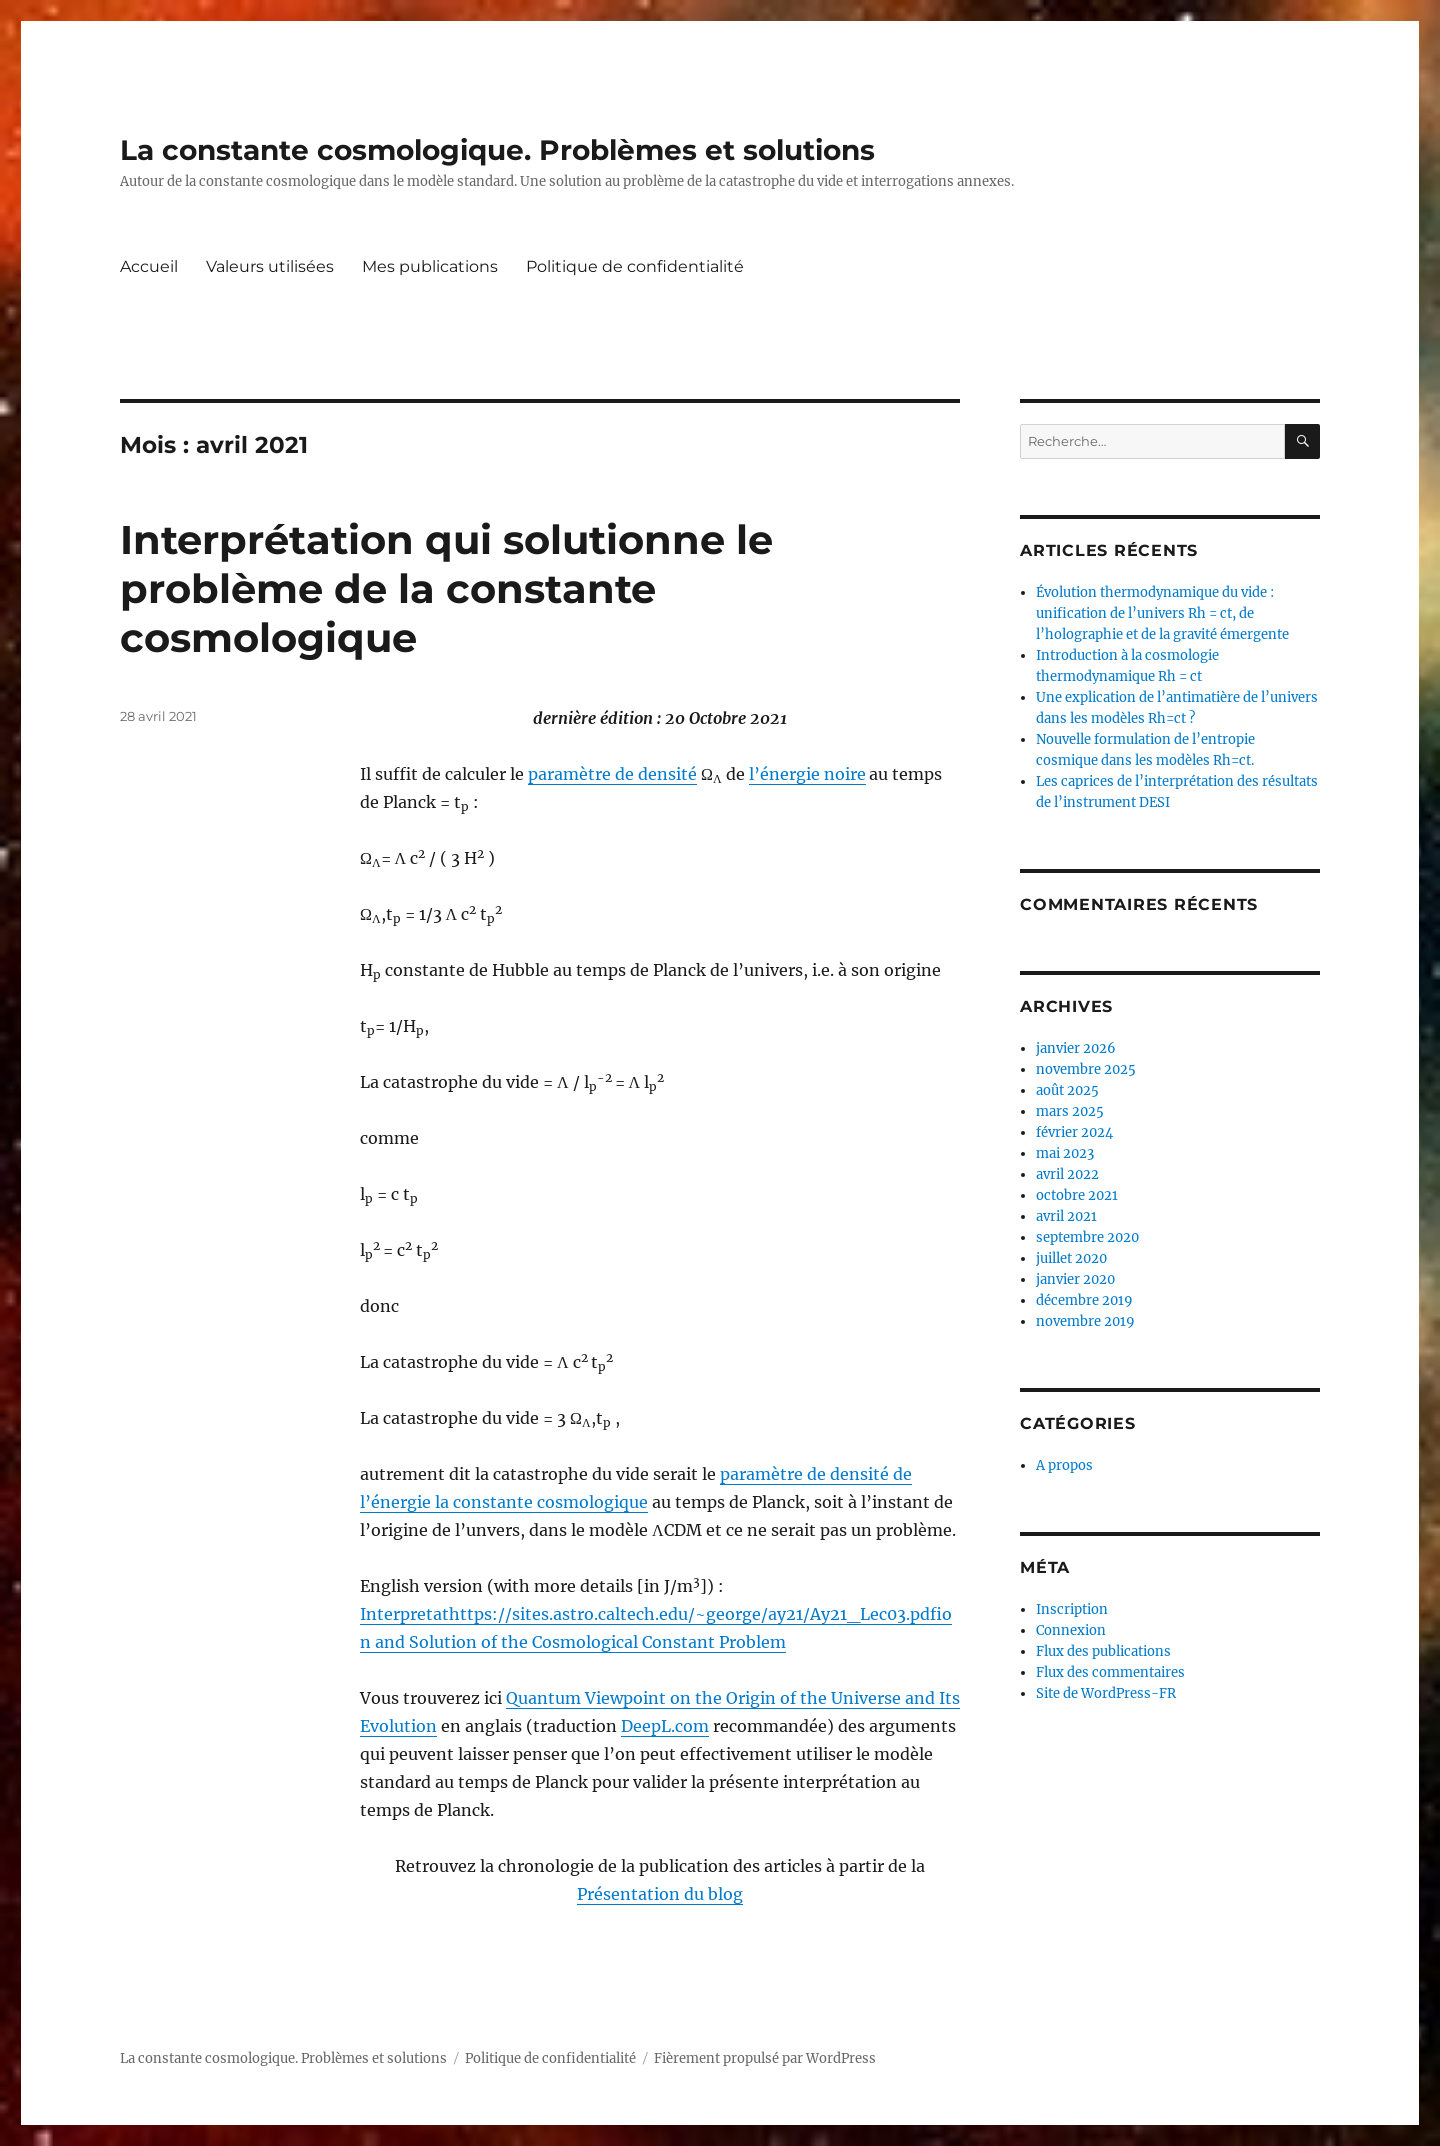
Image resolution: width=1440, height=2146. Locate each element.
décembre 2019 (1084, 1300)
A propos (1064, 1465)
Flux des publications (1103, 1651)
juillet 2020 (1071, 1258)
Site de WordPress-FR (1106, 1693)
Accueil (149, 266)
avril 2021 (1066, 1216)
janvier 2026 (1076, 1048)
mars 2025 (1070, 1111)
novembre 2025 (1086, 1069)
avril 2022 (1067, 1174)
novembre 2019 (1085, 1321)
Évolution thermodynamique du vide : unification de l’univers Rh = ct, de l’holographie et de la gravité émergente (1162, 613)
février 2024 (1074, 1132)
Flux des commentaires (1110, 1672)
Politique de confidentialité (635, 266)
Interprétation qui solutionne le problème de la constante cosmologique (446, 588)
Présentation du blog (660, 1894)
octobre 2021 (1077, 1195)
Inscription (1072, 1609)
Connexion (1071, 1630)
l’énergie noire (807, 774)
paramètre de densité (612, 774)
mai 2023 (1065, 1153)
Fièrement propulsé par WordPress (765, 2058)
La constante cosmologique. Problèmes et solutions (497, 150)
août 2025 (1067, 1090)
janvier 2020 (1075, 1279)
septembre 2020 (1087, 1237)
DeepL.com (665, 1726)
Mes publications (430, 266)
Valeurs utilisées (270, 266)
